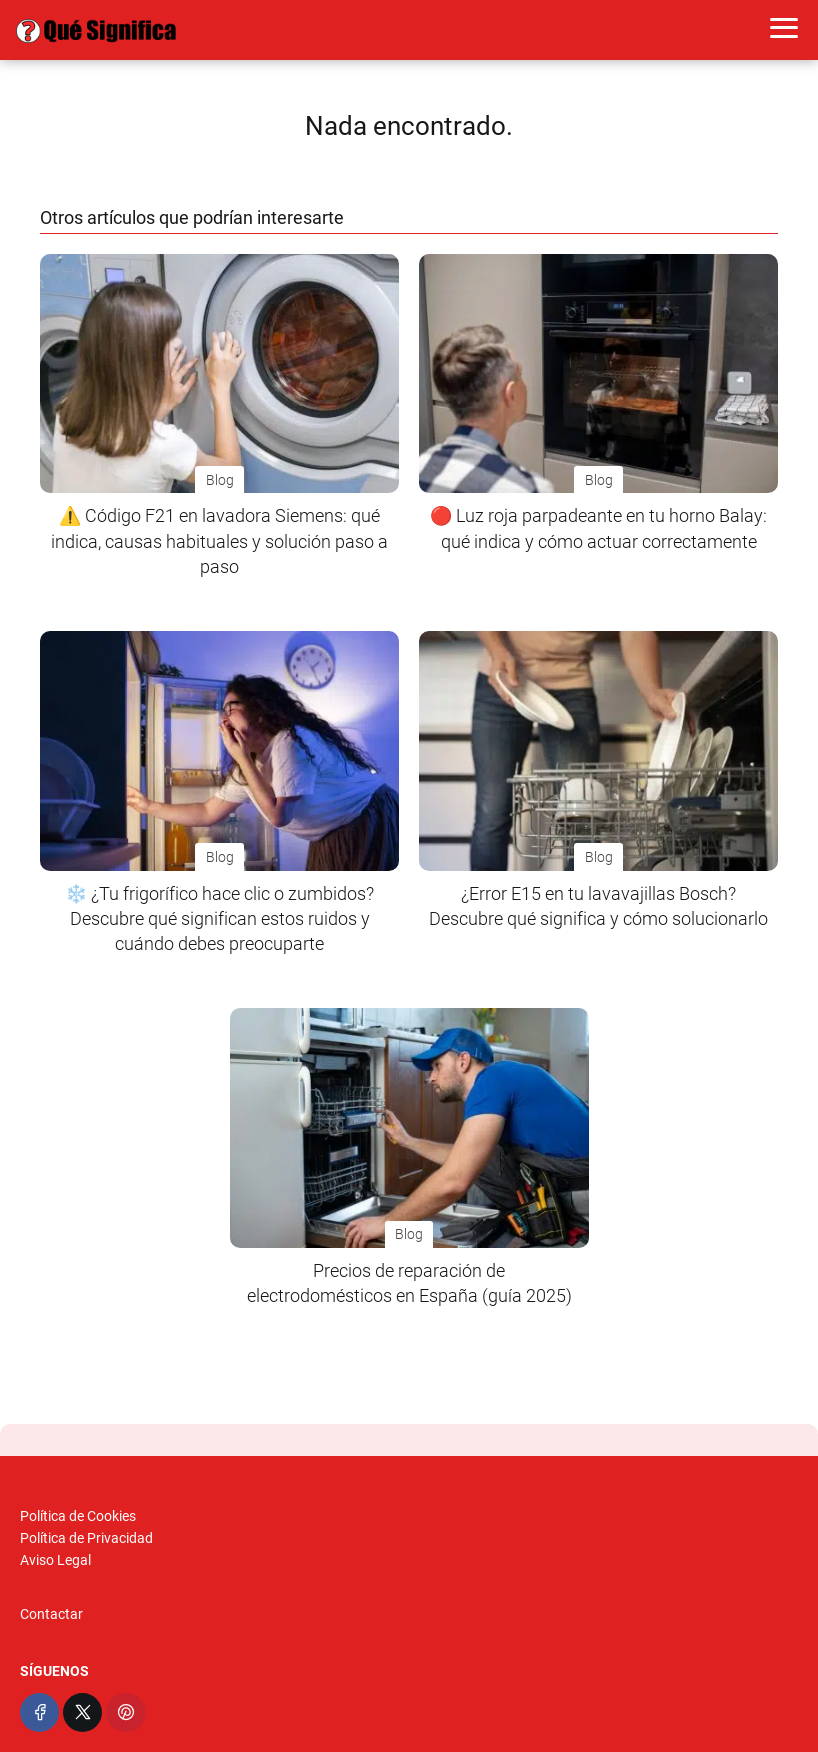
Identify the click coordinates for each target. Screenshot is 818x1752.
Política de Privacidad (86, 1538)
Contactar (51, 1614)
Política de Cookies (78, 1516)
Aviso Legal (55, 1560)
